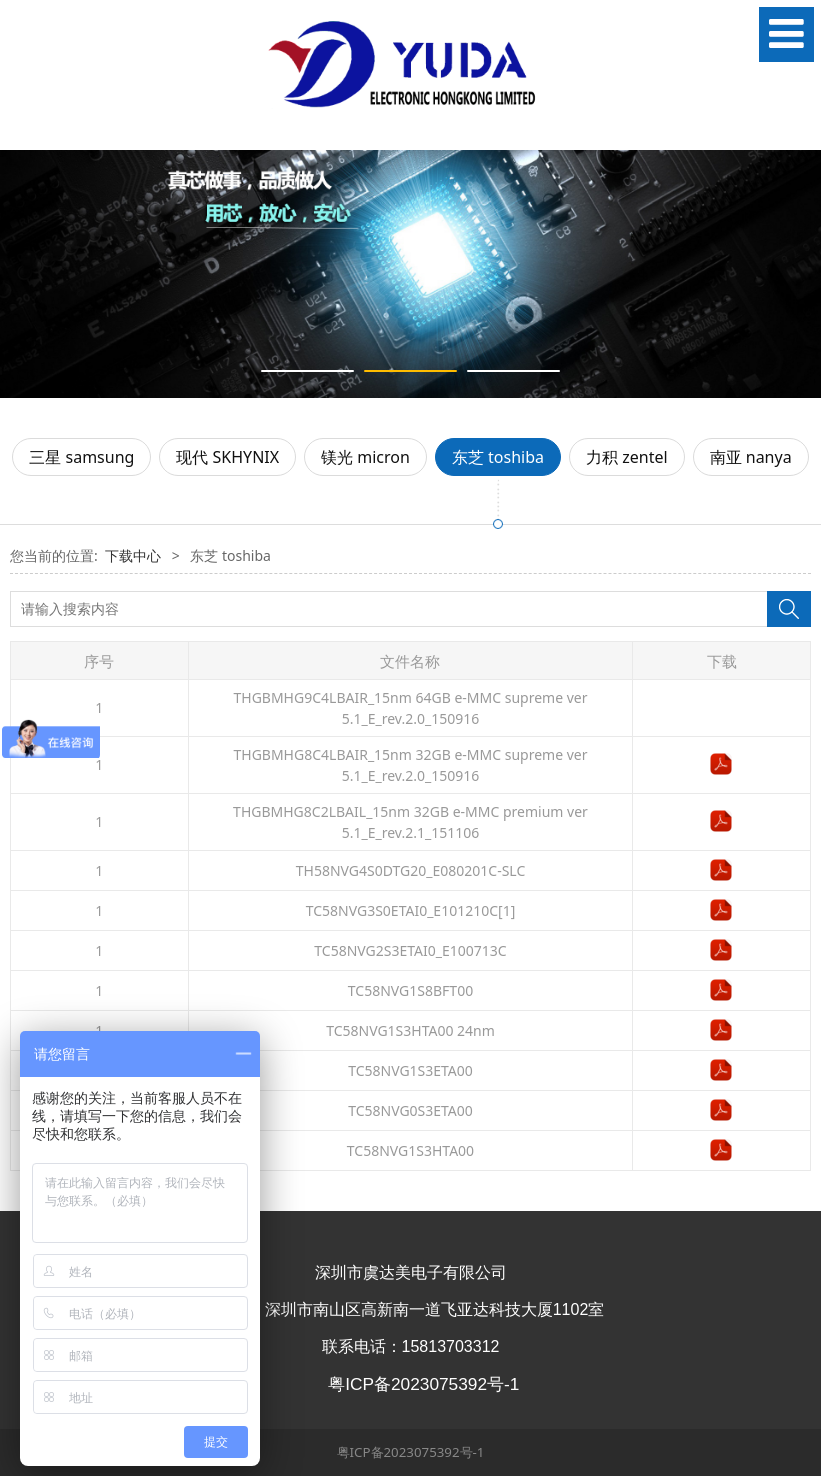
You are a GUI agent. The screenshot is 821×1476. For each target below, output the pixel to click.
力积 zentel (627, 457)
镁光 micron (365, 457)
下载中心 (133, 555)
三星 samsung (81, 457)
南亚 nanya (751, 457)
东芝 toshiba (498, 457)
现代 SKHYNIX (227, 457)
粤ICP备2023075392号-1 (411, 1452)
